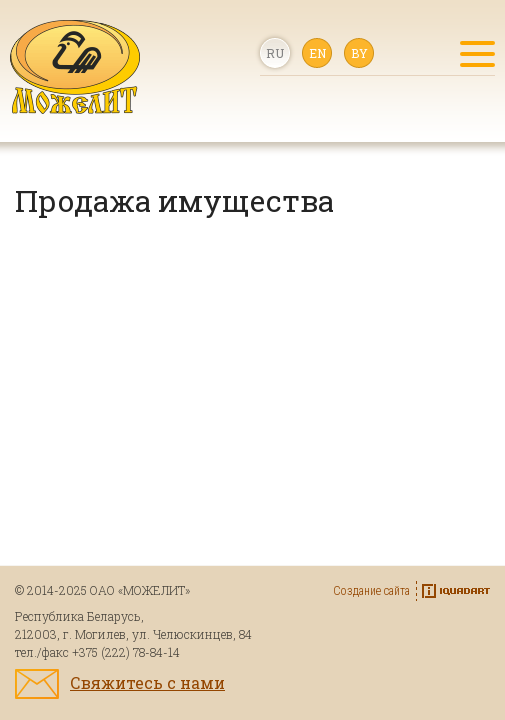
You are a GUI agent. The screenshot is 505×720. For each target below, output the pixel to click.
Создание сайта (371, 591)
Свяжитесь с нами (147, 682)
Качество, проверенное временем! (75, 67)
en (317, 53)
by (359, 53)
